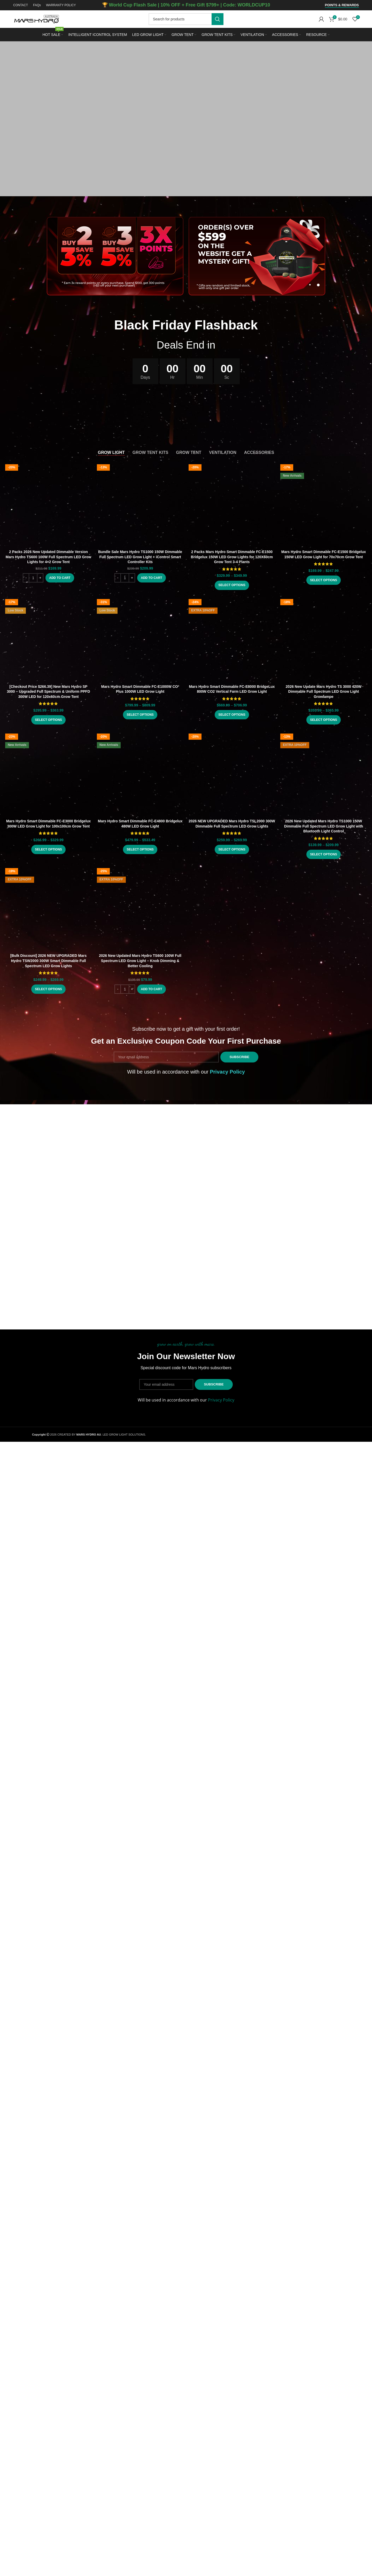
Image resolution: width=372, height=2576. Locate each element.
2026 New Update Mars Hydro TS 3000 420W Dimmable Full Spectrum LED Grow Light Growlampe (323, 684)
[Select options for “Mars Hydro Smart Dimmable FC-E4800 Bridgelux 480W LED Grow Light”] (140, 842)
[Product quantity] (33, 577)
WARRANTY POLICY (61, 5)
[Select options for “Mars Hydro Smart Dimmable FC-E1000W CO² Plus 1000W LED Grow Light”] (140, 707)
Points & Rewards (342, 5)
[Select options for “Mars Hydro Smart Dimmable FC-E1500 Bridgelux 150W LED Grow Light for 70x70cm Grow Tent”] (323, 505)
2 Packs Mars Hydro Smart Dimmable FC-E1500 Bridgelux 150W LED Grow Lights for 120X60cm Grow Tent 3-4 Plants (232, 482)
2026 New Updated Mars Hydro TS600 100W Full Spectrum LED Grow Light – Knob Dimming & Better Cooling (140, 953)
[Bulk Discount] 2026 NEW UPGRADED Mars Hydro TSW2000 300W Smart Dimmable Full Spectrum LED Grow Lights (48, 953)
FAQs (37, 5)
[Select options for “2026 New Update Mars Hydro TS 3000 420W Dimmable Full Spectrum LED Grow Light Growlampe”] (323, 712)
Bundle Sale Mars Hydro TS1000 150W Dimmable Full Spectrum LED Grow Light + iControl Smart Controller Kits (140, 557)
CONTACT (20, 5)
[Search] (186, 19)
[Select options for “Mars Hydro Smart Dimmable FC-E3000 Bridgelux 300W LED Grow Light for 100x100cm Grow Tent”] (48, 761)
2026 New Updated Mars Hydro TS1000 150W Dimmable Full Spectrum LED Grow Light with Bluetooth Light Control (323, 819)
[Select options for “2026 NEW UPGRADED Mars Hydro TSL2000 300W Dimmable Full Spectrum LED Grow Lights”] (232, 842)
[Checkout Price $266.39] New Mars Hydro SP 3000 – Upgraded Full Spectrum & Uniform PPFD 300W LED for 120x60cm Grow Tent (48, 684)
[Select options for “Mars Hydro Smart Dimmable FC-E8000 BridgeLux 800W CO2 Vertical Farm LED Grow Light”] (232, 707)
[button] (59, 577)
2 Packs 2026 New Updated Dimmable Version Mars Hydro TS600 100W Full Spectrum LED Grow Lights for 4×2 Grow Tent (48, 557)
